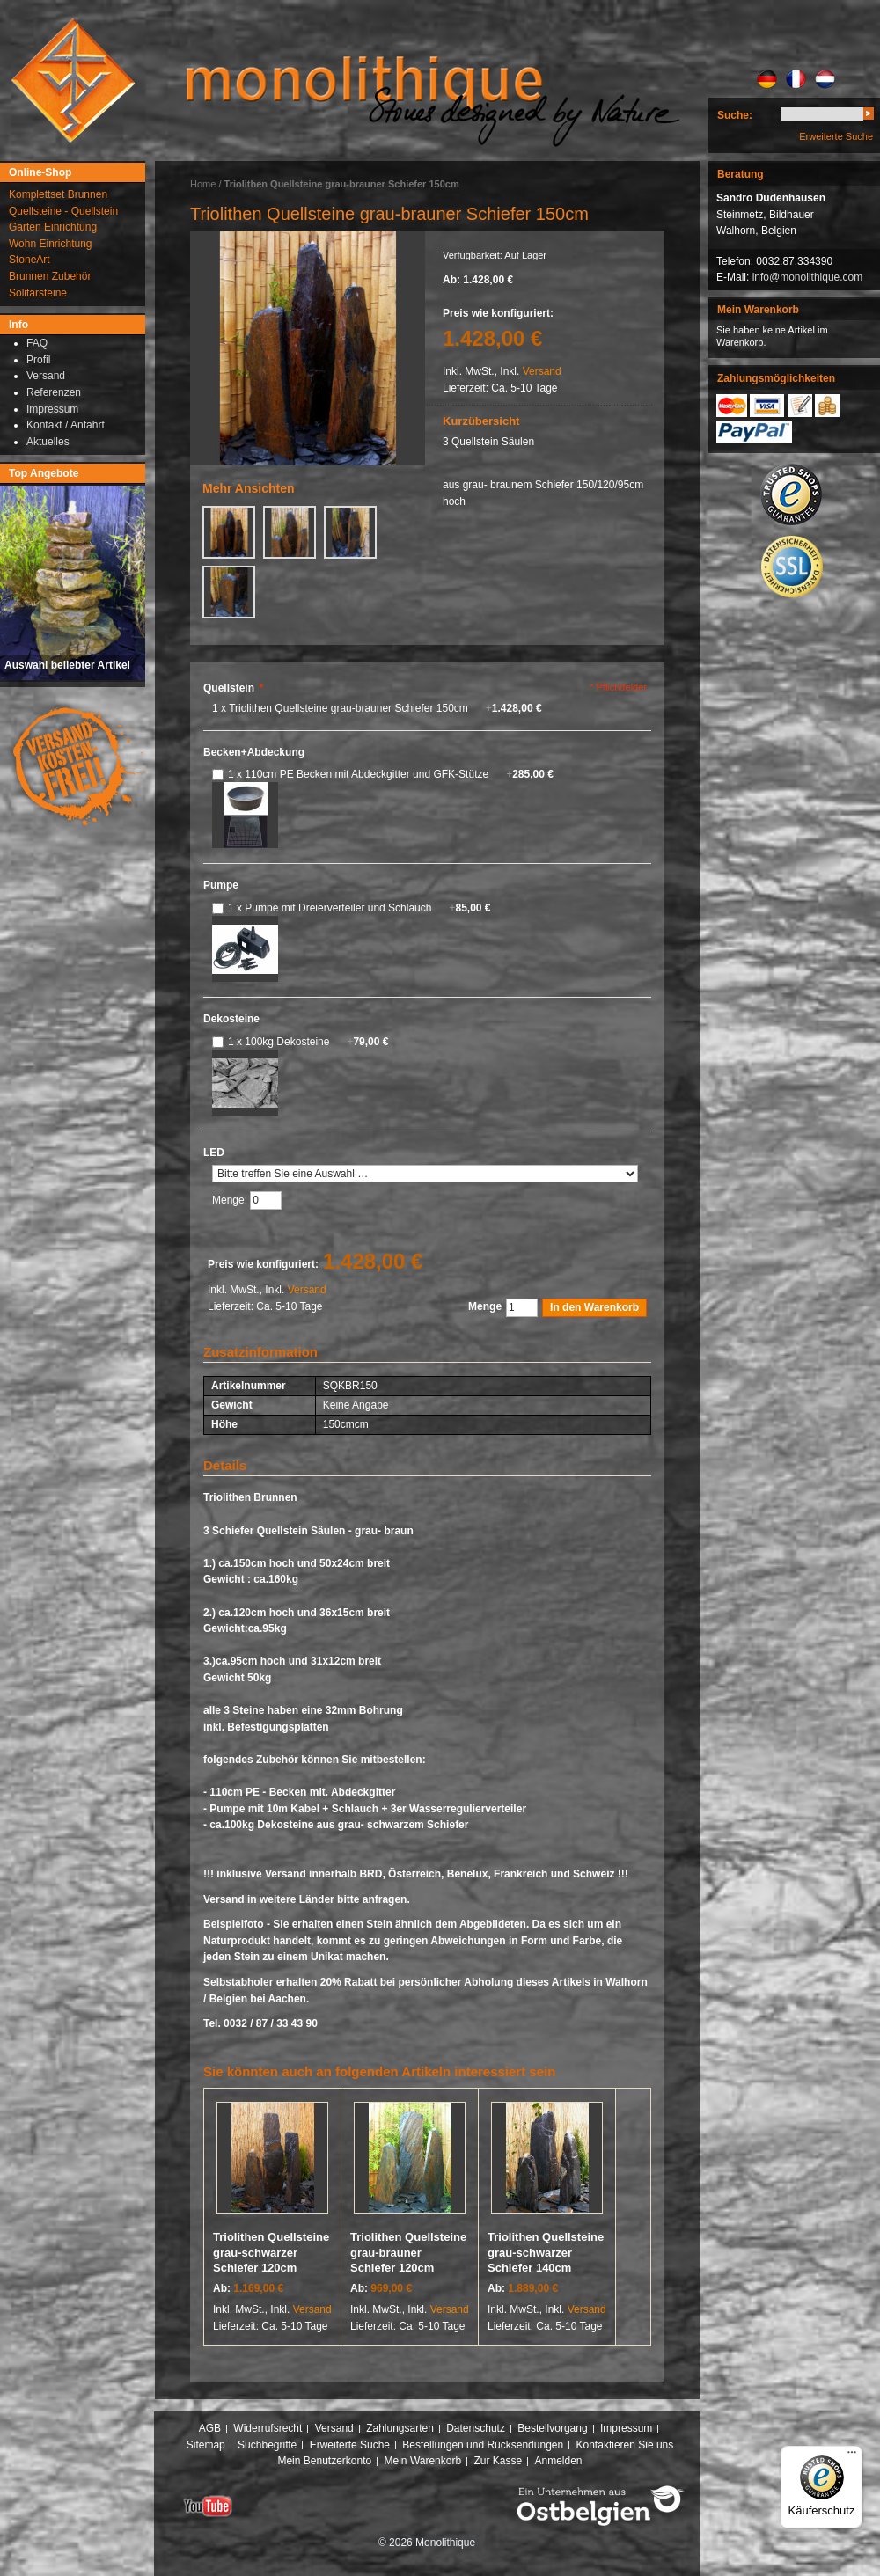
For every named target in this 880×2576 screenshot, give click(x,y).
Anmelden (559, 2461)
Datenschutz (475, 2428)
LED (213, 1152)
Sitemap (206, 2445)
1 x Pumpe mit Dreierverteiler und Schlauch (359, 908)
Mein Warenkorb (423, 2461)
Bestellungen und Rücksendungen (482, 2445)
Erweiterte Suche (836, 136)
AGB (210, 2428)
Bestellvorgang (552, 2428)
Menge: (231, 1200)
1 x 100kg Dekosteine (308, 1042)
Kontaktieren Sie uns (625, 2445)
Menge (485, 1306)
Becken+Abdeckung (253, 752)
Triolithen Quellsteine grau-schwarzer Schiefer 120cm (271, 2252)
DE (767, 79)
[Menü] (851, 2456)
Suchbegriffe (267, 2445)
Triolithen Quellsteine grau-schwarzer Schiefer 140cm (546, 2252)
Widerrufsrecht (267, 2428)
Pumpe (220, 885)
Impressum (626, 2428)
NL (825, 79)
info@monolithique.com (807, 277)
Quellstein (233, 688)
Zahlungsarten (400, 2428)
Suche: (734, 115)
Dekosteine (231, 1019)
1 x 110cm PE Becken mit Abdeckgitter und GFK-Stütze (391, 774)
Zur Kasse (497, 2461)
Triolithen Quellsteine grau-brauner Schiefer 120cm (408, 2252)
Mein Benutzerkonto (324, 2461)
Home (203, 184)
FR (796, 79)
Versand (542, 371)
